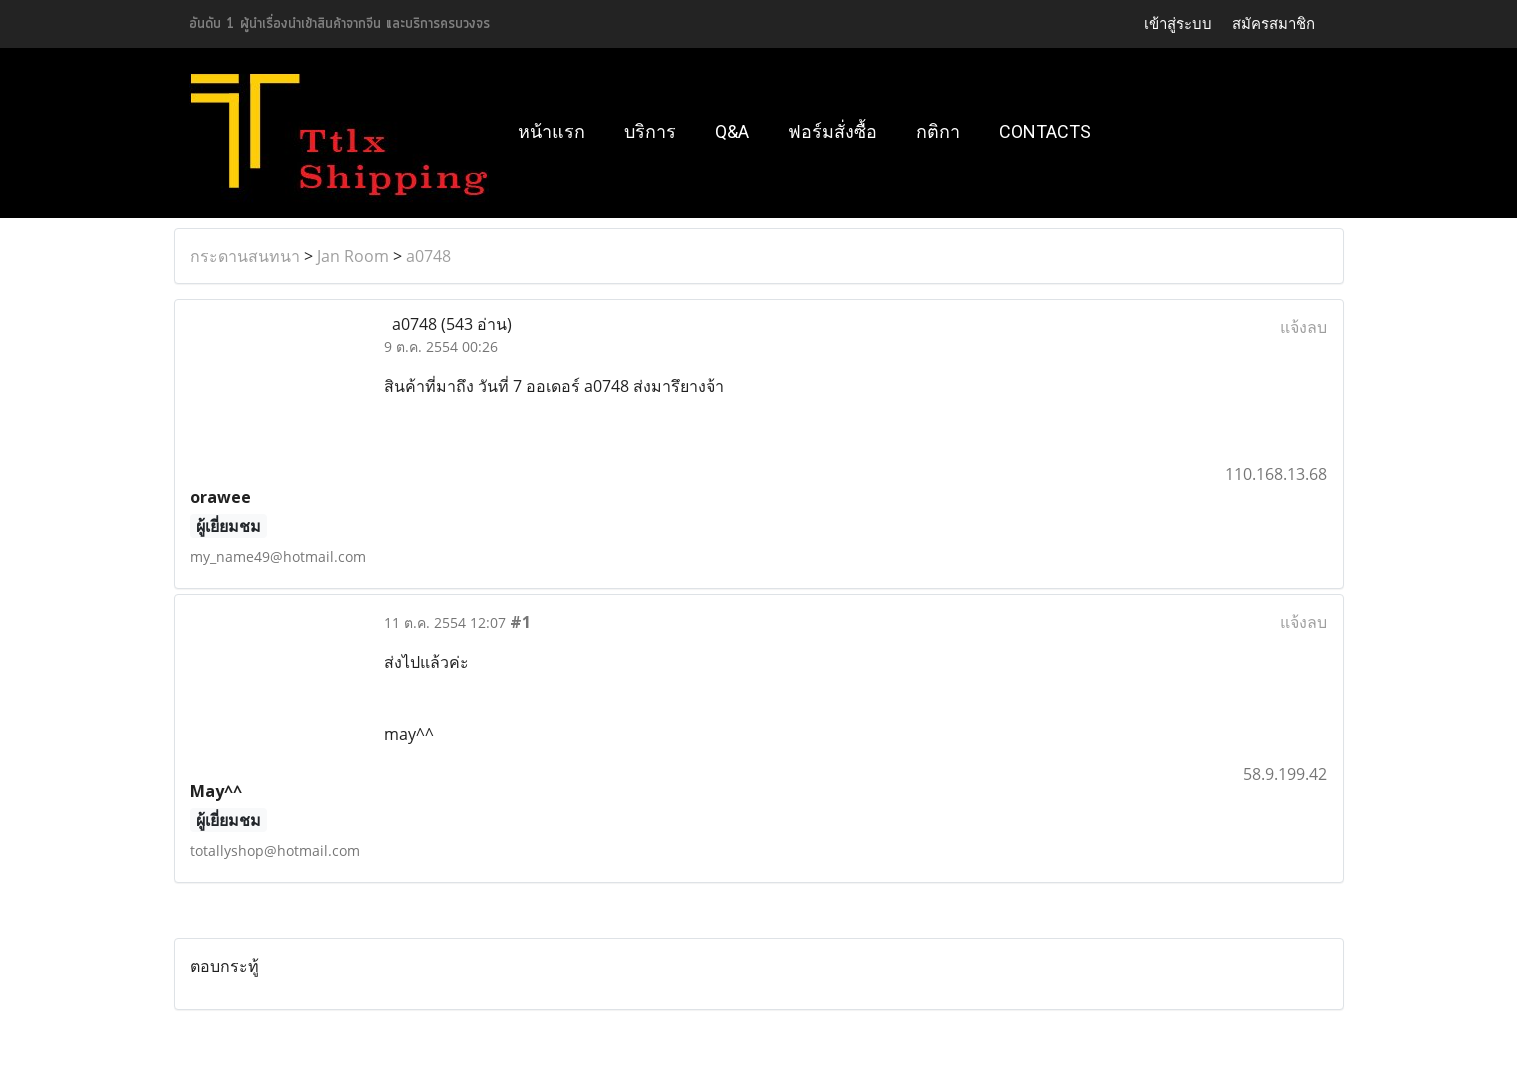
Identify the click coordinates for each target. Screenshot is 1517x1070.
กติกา (938, 131)
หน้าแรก (551, 131)
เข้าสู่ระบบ (1178, 24)
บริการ (650, 131)
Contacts (1045, 131)
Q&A (732, 131)
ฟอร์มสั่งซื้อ (832, 131)
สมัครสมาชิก (1273, 24)
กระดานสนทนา (245, 256)
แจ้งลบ (1303, 327)
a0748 (428, 256)
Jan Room (353, 256)
